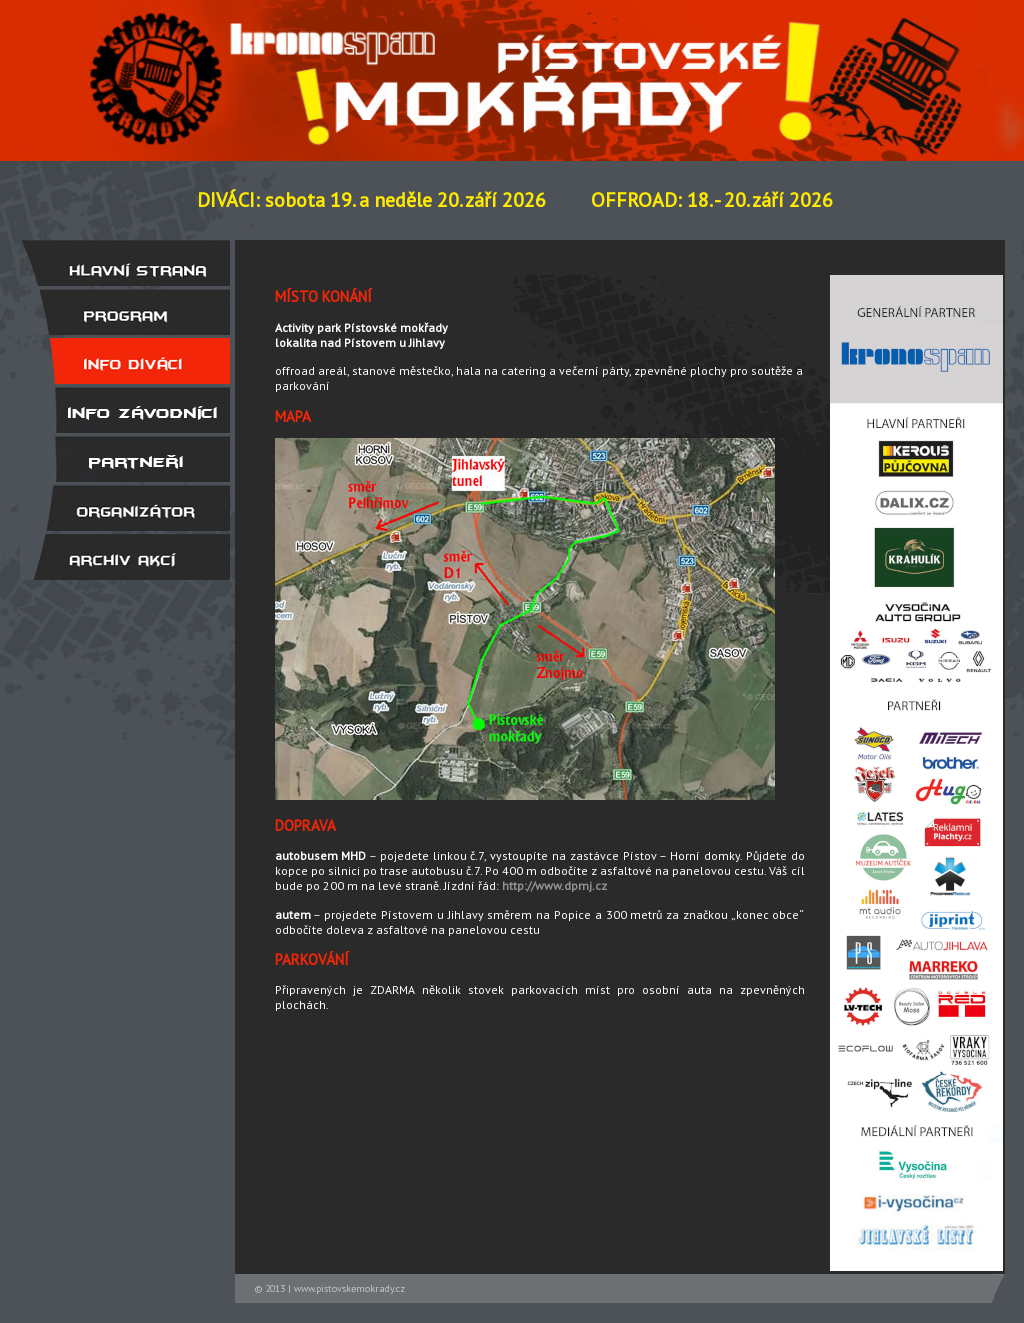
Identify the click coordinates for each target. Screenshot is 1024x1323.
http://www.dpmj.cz (554, 885)
